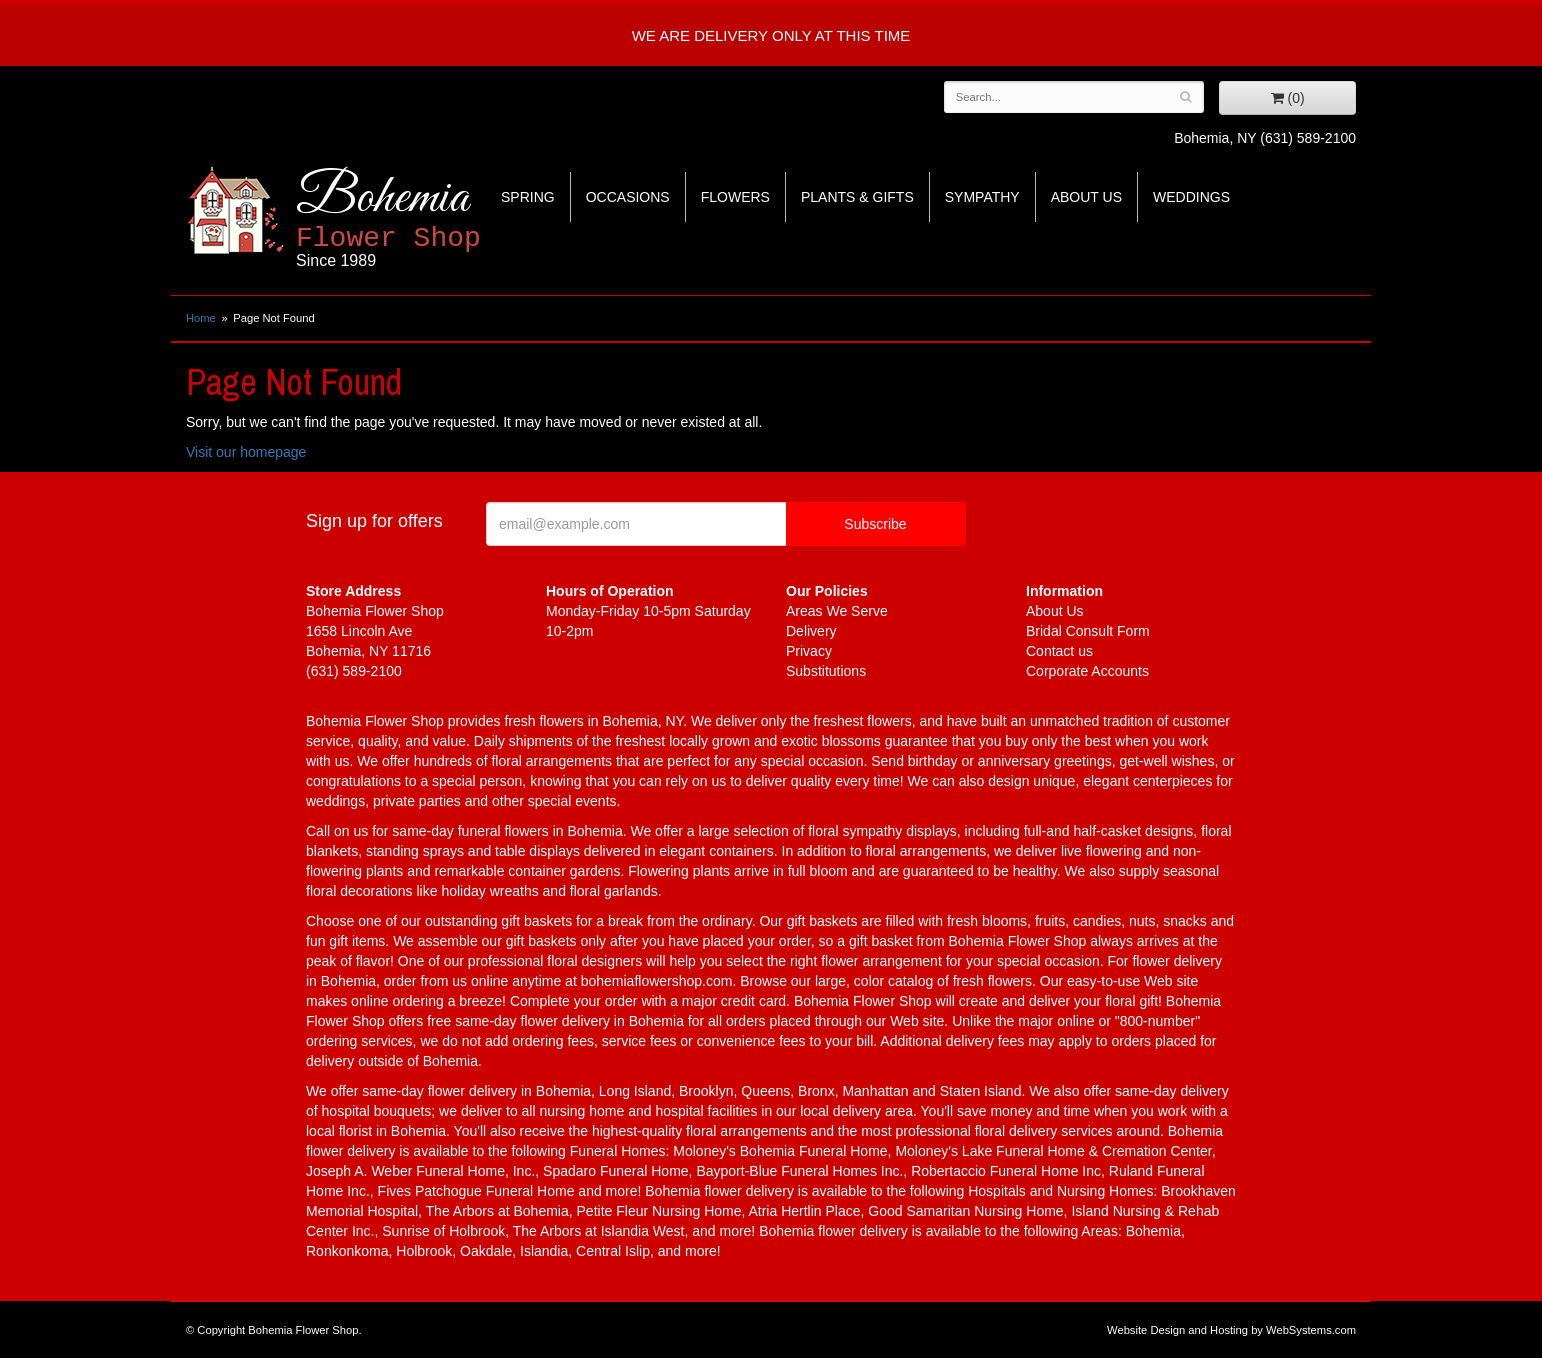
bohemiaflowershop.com (657, 981)
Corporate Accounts (1087, 671)
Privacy (809, 651)
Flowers (735, 197)
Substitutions (826, 671)
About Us (1086, 197)
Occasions (628, 197)
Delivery (811, 631)
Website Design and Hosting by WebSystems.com (1231, 1330)
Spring (528, 197)
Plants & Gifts (857, 197)
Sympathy (982, 197)
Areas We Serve (837, 611)
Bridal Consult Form (1088, 631)
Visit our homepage (246, 452)
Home (201, 318)
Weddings (1191, 197)
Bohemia (437, 218)
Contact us (1059, 651)
